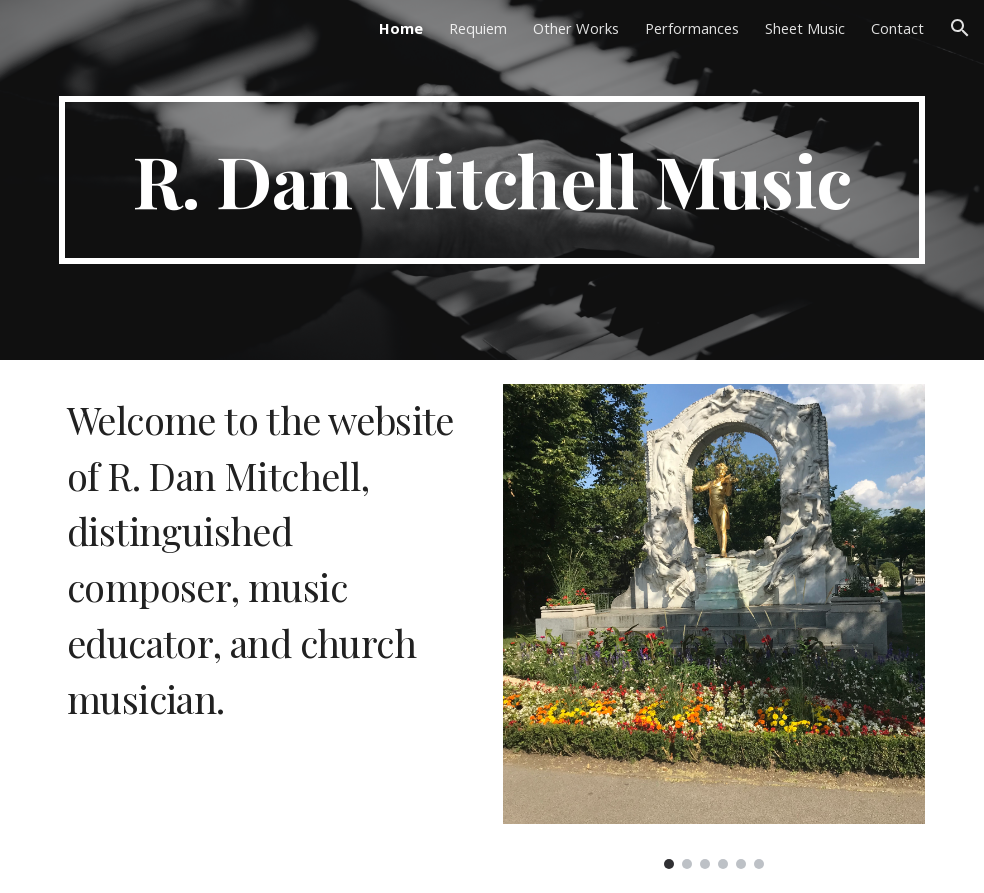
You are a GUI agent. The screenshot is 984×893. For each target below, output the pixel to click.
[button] (960, 28)
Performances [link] (692, 28)
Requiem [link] (478, 28)
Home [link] (401, 28)
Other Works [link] (576, 28)
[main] (492, 180)
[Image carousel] (714, 626)
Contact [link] (897, 28)
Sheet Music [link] (805, 28)
